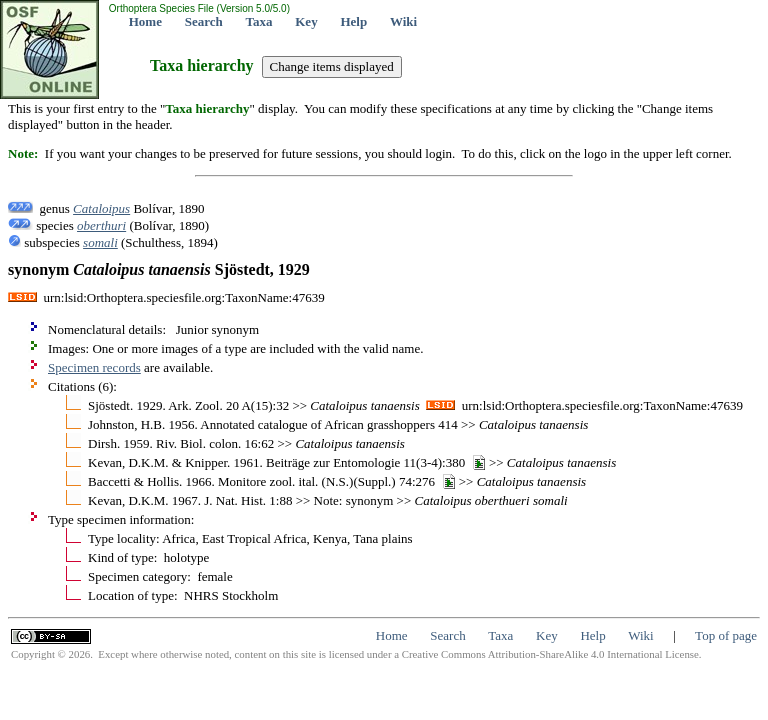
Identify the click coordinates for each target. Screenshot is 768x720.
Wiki (403, 21)
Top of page (726, 635)
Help (353, 21)
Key (306, 21)
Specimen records (94, 367)
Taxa (259, 21)
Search (204, 21)
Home (145, 21)
